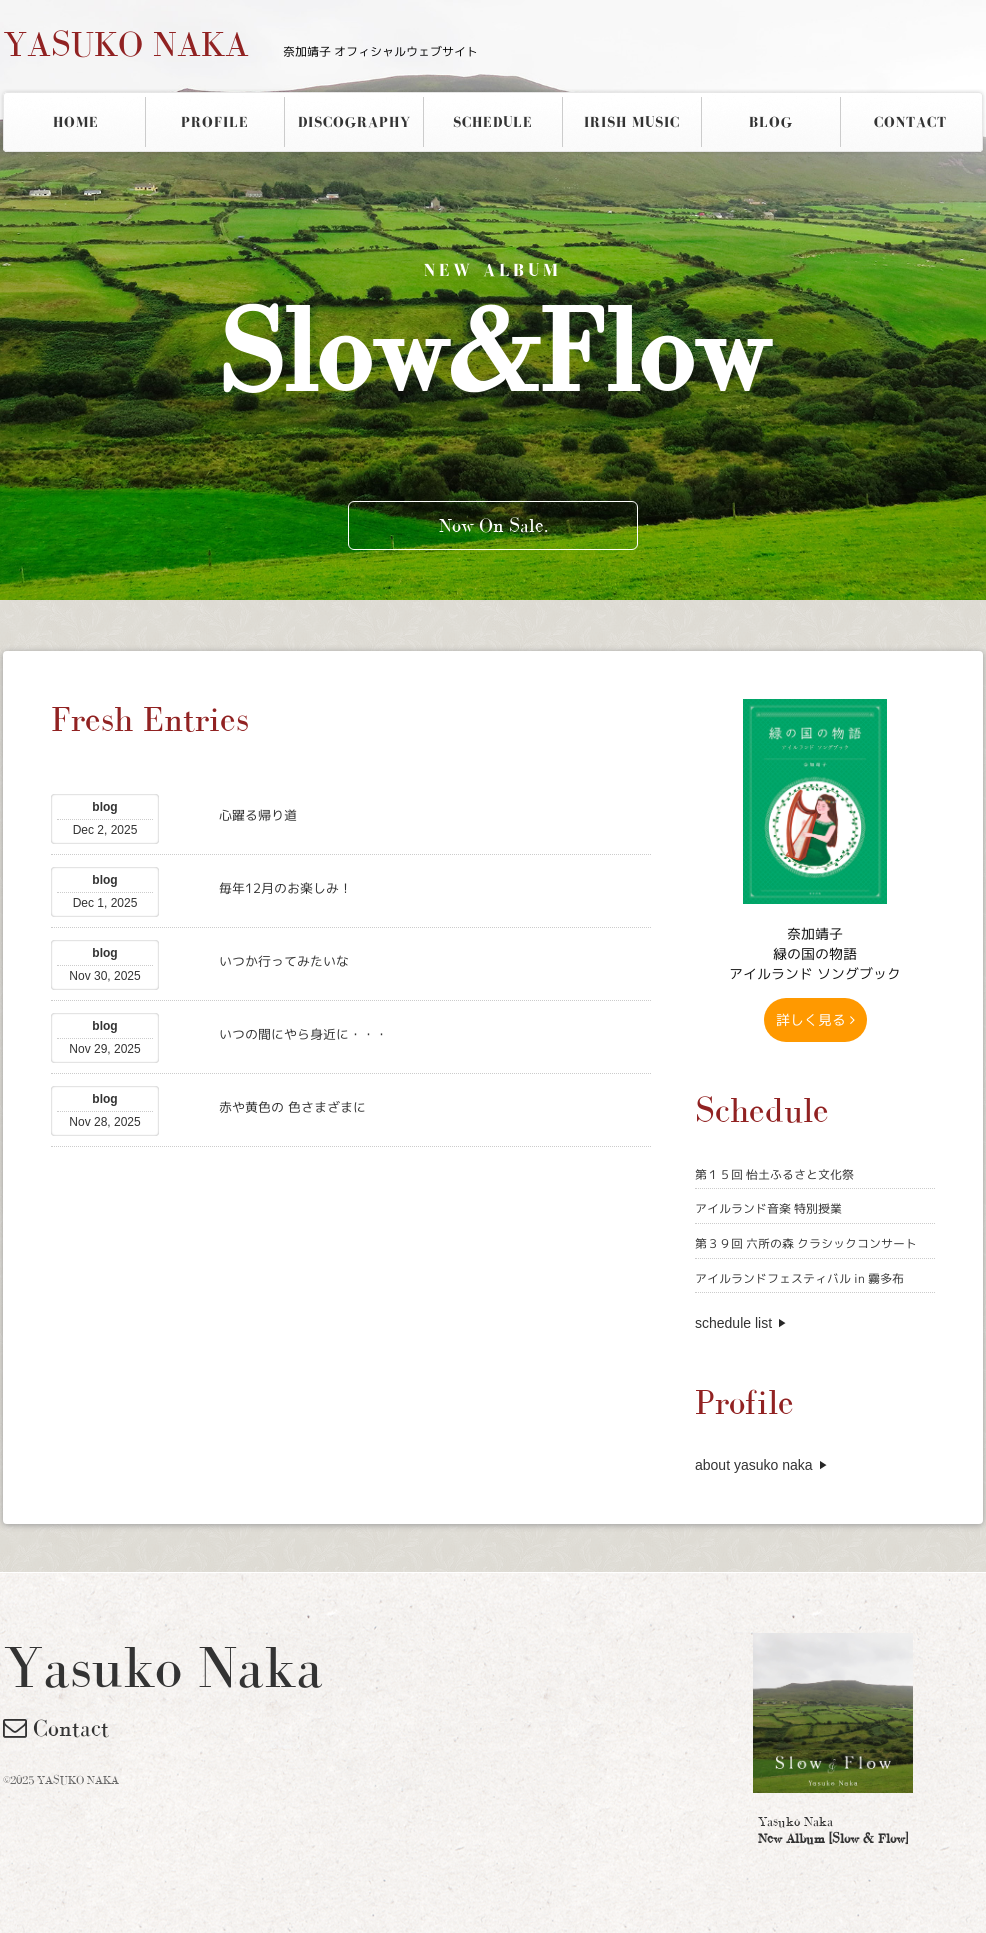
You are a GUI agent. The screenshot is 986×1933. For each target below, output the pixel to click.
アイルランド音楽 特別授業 (768, 1208)
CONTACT (910, 122)
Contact (56, 1728)
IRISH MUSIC (632, 122)
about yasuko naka (754, 1465)
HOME (76, 122)
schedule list (733, 1323)
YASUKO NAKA (240, 44)
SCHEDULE (493, 122)
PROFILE (215, 122)
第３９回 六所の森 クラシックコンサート (806, 1243)
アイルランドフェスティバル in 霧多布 (799, 1278)
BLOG (771, 122)
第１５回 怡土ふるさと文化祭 (774, 1174)
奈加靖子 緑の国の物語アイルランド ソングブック (815, 953)
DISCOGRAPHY (354, 122)
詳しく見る (815, 1019)
